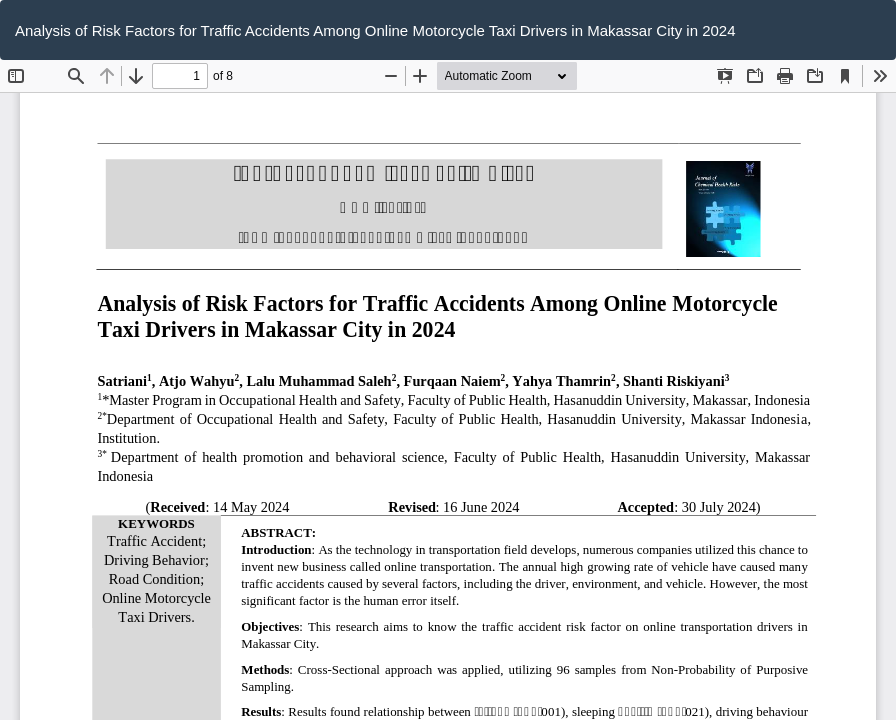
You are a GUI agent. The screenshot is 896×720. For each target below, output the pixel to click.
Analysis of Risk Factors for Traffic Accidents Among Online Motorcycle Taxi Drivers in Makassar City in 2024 (375, 30)
